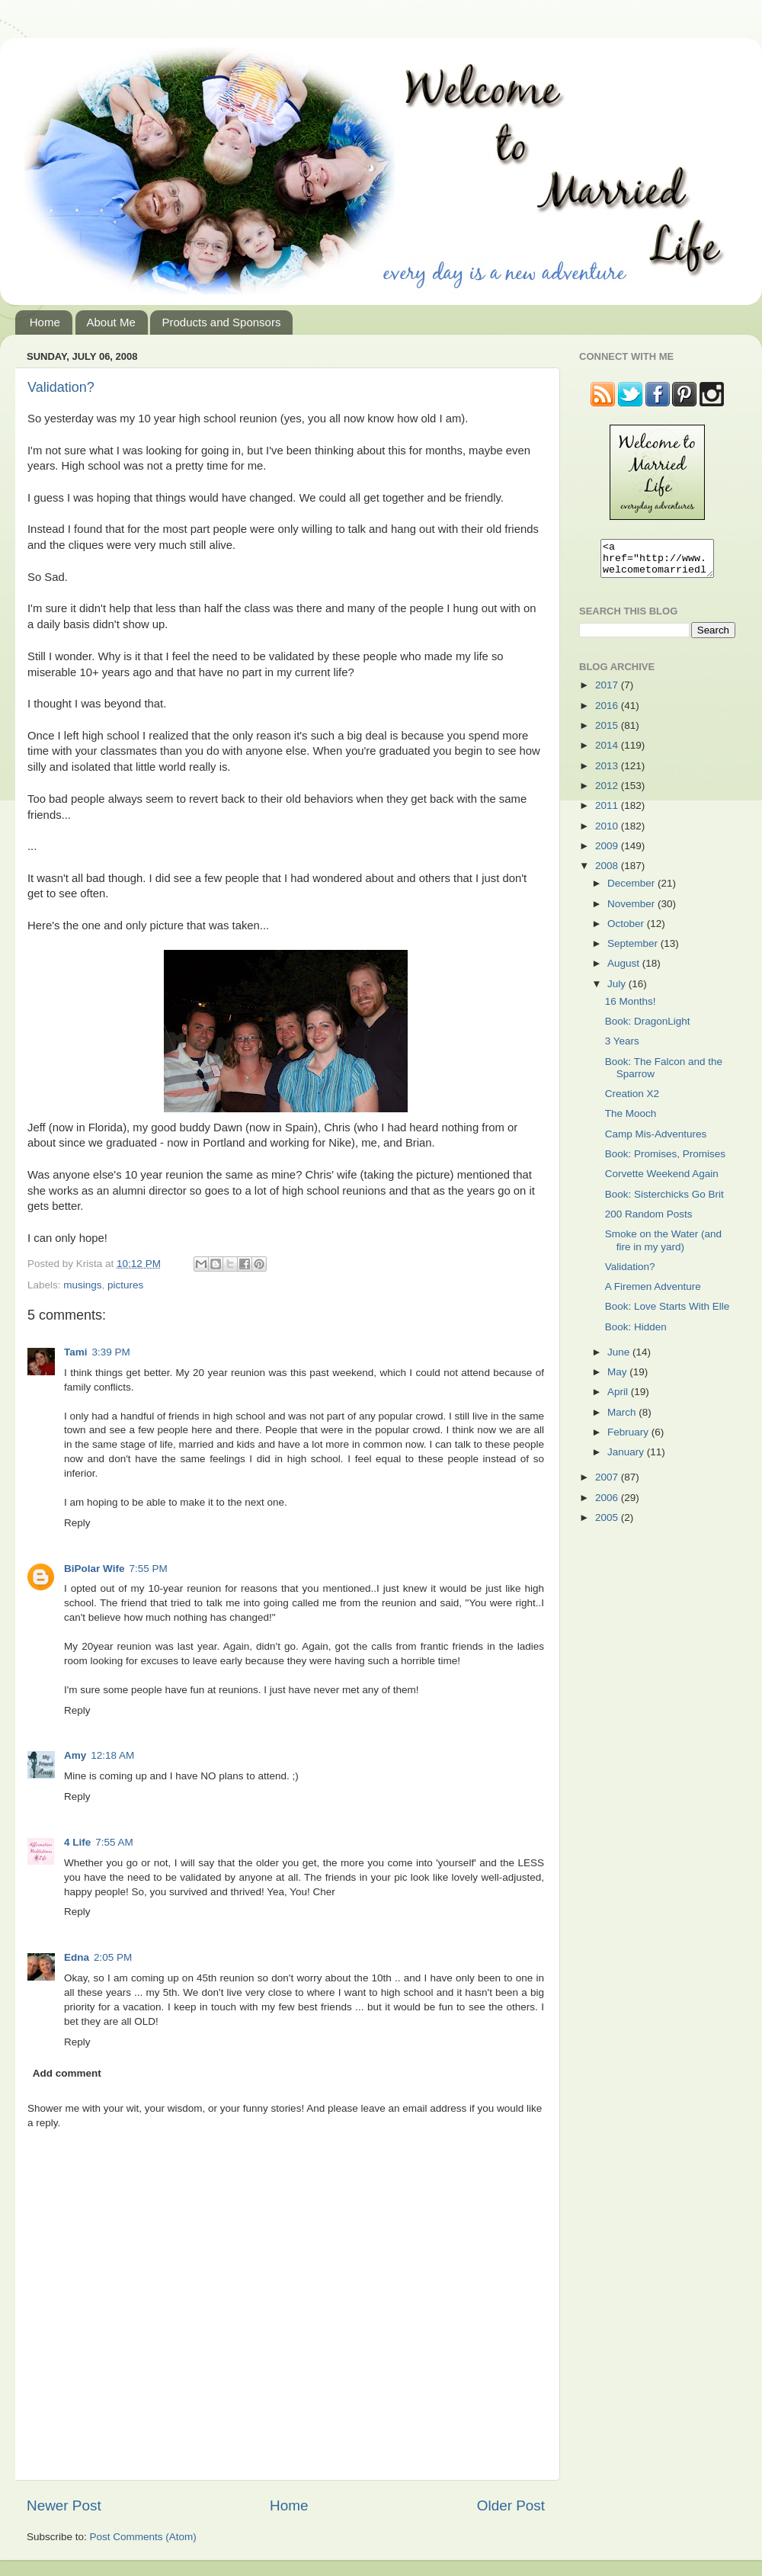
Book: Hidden (636, 1333)
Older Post (511, 2505)
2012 (608, 792)
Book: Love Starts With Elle (667, 1313)
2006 (608, 1504)
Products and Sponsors (221, 322)
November (632, 910)
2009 (608, 852)
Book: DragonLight (647, 1028)
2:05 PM (113, 1957)
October (627, 930)
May (618, 1378)
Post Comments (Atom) (143, 2536)
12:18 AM (112, 1755)
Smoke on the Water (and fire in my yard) (663, 1247)
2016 (608, 712)
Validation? (60, 387)
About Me (111, 322)
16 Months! (630, 1008)
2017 (608, 692)
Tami (76, 1352)
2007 (608, 1484)
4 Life (77, 1842)
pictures (125, 1285)
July (618, 990)
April (619, 1398)
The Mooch (631, 1120)
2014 (608, 752)
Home (45, 322)
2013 (608, 772)
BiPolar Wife (94, 1568)
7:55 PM (148, 1568)
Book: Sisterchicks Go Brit (664, 1201)
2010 (608, 833)
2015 (608, 732)
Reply (77, 1523)
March (623, 1419)
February (629, 1439)
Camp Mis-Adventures (656, 1141)
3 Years (622, 1048)
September (634, 950)
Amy (75, 1755)
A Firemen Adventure (653, 1293)
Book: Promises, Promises (665, 1160)
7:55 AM (114, 1842)
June (619, 1359)
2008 (608, 872)
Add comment (67, 2073)
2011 (608, 812)
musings (82, 1285)
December (632, 890)
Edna (76, 1957)
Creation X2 (632, 1100)
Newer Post (64, 2505)
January (627, 1458)
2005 (608, 1524)
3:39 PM (111, 1352)
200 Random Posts (649, 1221)
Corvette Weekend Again (662, 1180)
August (624, 970)
